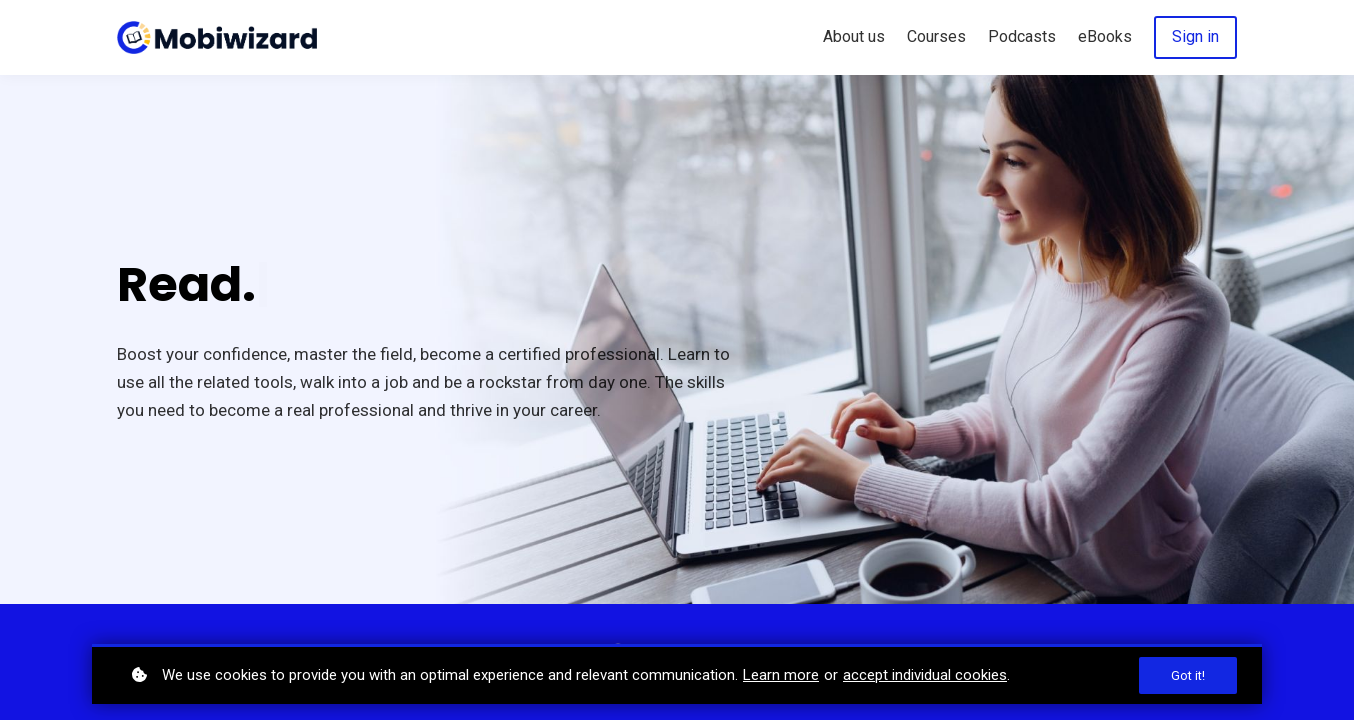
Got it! (1188, 675)
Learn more (781, 675)
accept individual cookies (925, 675)
